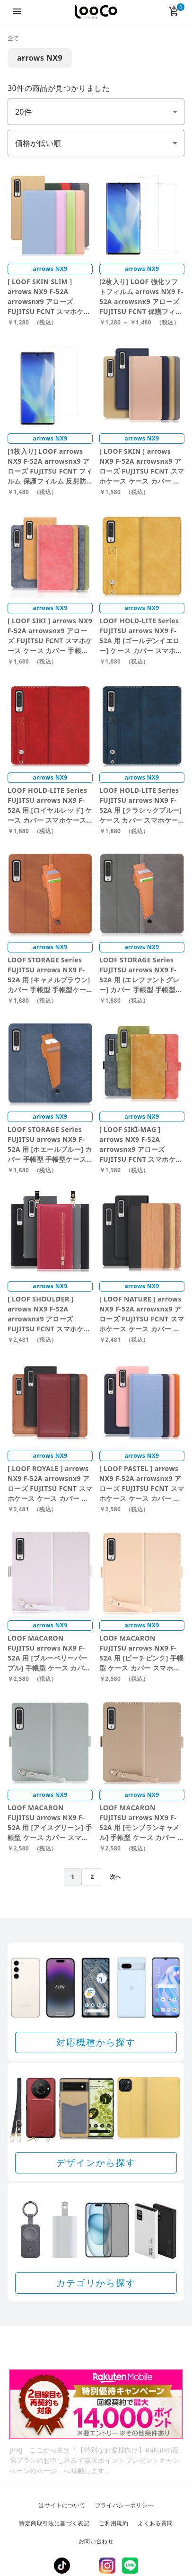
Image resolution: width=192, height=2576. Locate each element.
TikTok (62, 2566)
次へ (116, 1877)
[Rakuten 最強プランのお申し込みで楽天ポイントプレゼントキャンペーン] (96, 2404)
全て (13, 38)
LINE (130, 2566)
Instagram (107, 2566)
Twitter (85, 2566)
